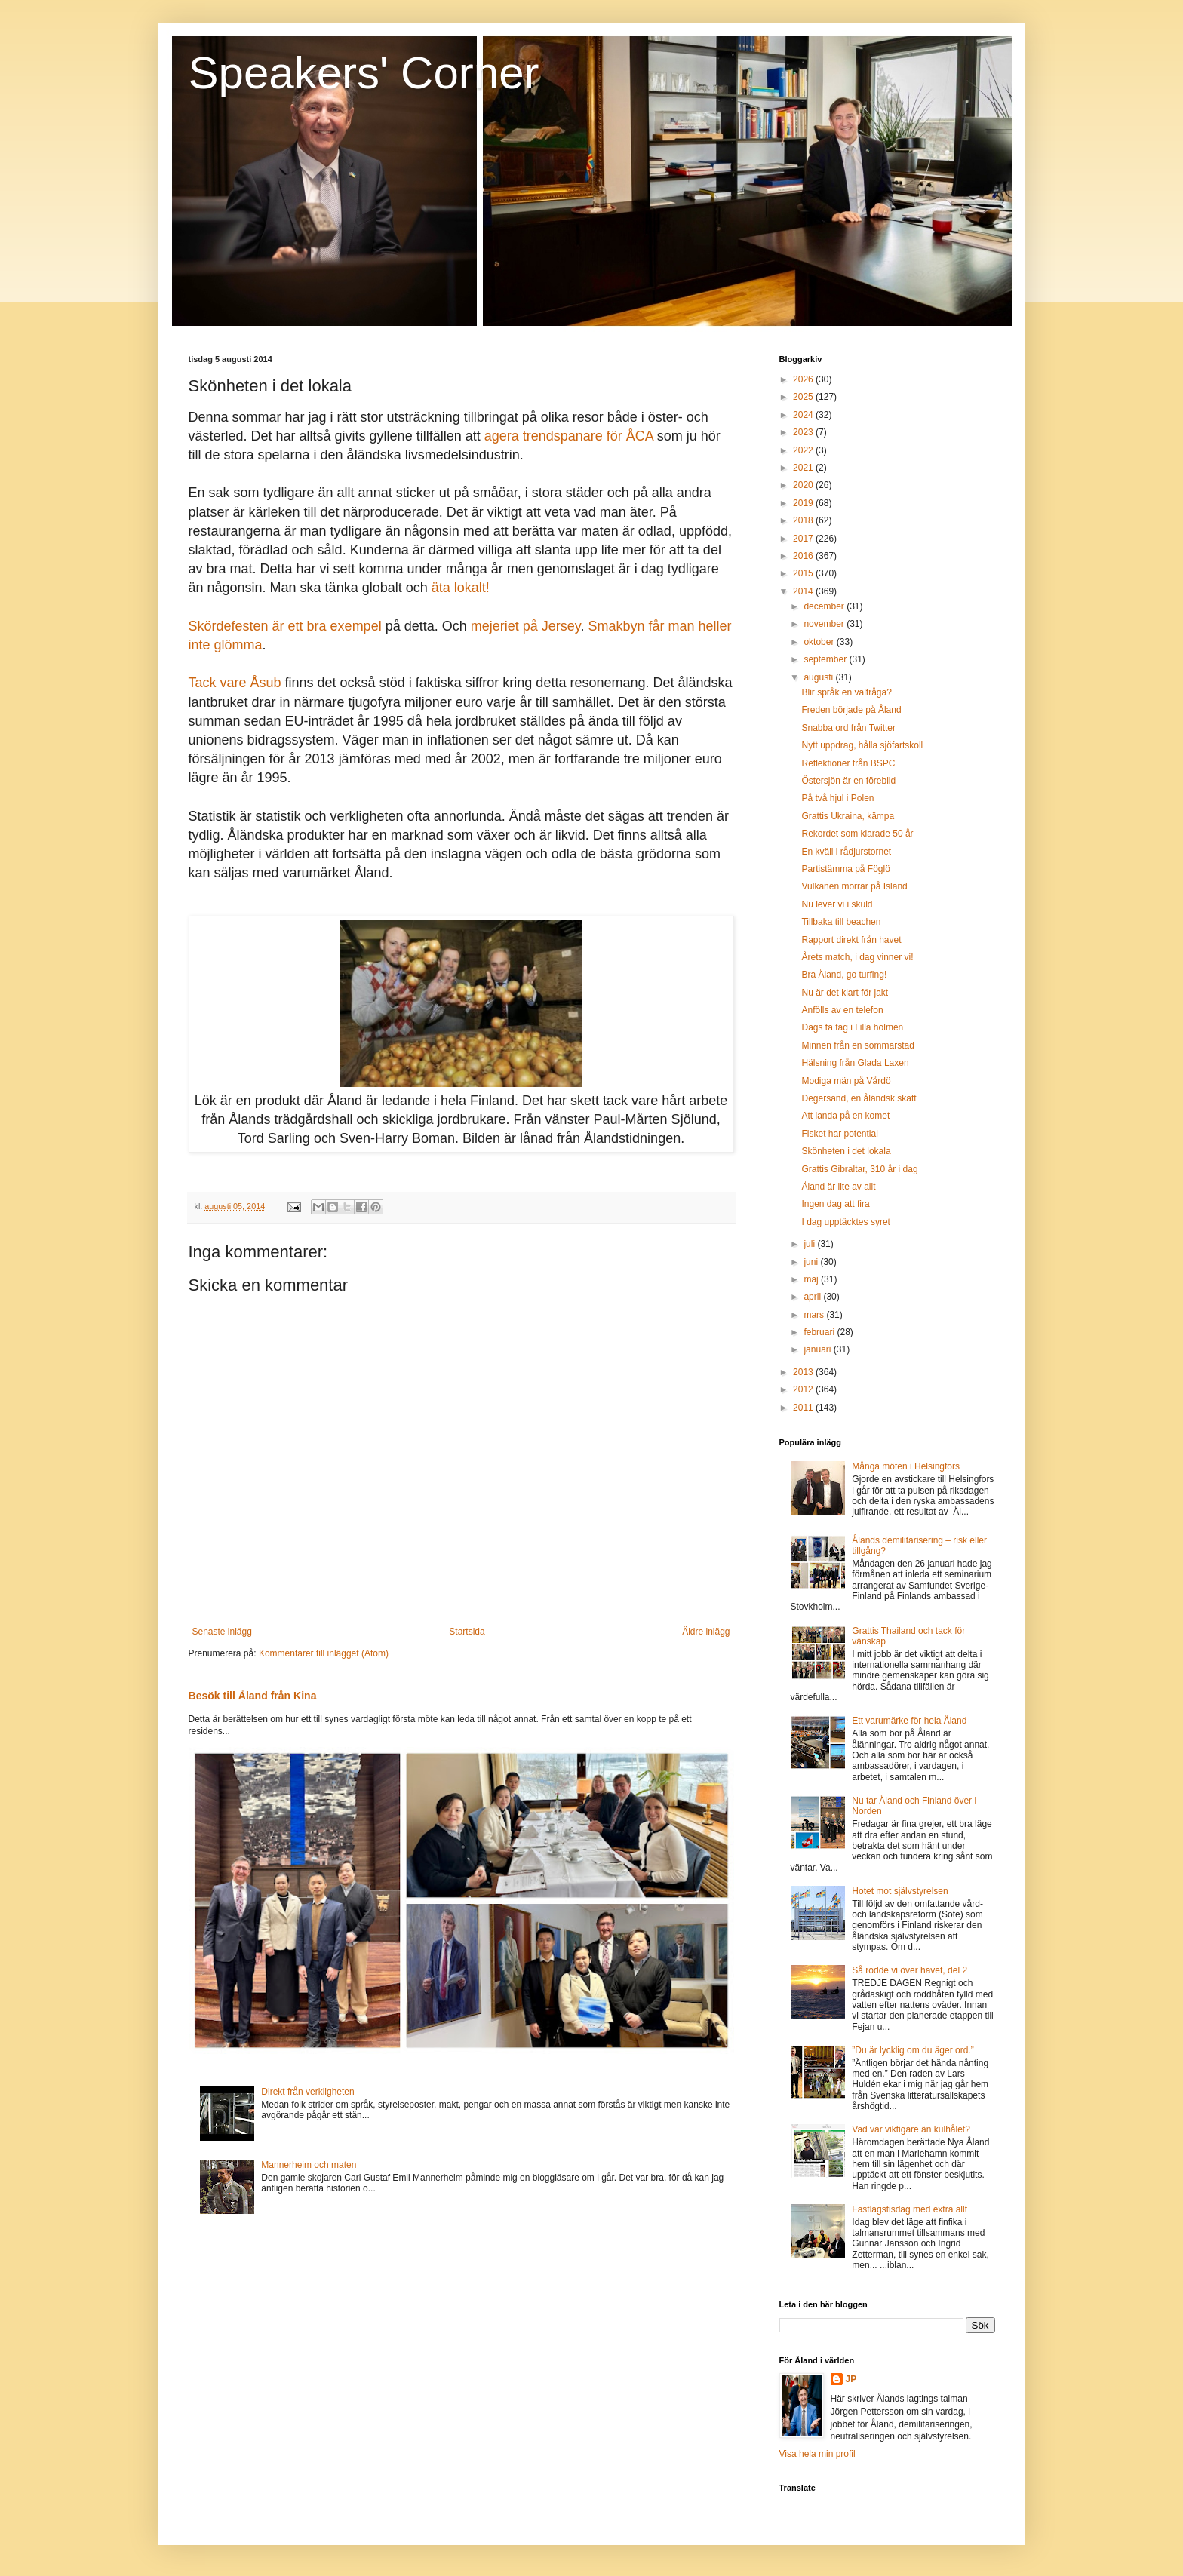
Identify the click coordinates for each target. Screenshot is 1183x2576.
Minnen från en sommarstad (857, 1045)
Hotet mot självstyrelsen (900, 1891)
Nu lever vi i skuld (836, 904)
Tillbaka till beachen (840, 921)
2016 (804, 556)
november (825, 624)
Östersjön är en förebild (848, 780)
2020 (804, 485)
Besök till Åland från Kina (253, 1696)
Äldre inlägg (706, 1631)
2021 (804, 467)
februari (820, 1332)
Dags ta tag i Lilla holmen (852, 1027)
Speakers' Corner (364, 73)
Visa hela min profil (817, 2454)
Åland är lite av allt (838, 1186)
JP (851, 2379)
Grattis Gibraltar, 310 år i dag (859, 1169)
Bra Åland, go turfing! (843, 974)
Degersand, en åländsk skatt (858, 1098)
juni (812, 1262)
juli (810, 1244)
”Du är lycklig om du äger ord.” (912, 2050)
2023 (804, 432)
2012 (804, 1389)
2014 (804, 591)
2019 (804, 503)
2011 (804, 1407)
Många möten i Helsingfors (906, 1466)
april (813, 1296)
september (826, 659)
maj (812, 1279)
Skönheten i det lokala (845, 1151)
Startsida (466, 1631)
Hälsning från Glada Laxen (854, 1063)
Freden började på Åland (851, 710)
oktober (820, 642)
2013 (804, 1372)
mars (815, 1314)
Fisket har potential (839, 1133)
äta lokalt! (461, 587)
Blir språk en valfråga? (846, 692)
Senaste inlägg (222, 1631)
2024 (804, 415)
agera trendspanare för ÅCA (568, 436)
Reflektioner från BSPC (848, 763)
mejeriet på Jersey (526, 626)
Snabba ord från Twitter (848, 728)
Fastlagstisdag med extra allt (909, 2209)
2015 (804, 573)
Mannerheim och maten (308, 2165)
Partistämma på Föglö (845, 869)
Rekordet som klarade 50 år (857, 833)
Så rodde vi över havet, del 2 (909, 1970)
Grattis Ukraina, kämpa (847, 816)
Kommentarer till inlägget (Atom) (324, 1653)
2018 (804, 520)
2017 (804, 538)
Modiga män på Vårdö (845, 1081)
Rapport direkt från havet (851, 940)
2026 (804, 379)
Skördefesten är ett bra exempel (285, 626)
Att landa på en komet (845, 1115)
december (825, 606)
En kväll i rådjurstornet (846, 851)
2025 (804, 396)
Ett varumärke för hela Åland (909, 1720)
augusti (819, 677)
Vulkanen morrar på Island (854, 886)
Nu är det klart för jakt (844, 992)
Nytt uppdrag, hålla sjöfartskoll (862, 745)
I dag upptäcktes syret (845, 1222)
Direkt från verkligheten (307, 2091)
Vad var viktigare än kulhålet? (911, 2129)
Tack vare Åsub (235, 682)
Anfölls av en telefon (842, 1010)
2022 (804, 450)
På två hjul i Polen (837, 798)
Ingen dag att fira (835, 1204)
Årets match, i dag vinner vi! (857, 957)
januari (818, 1349)
